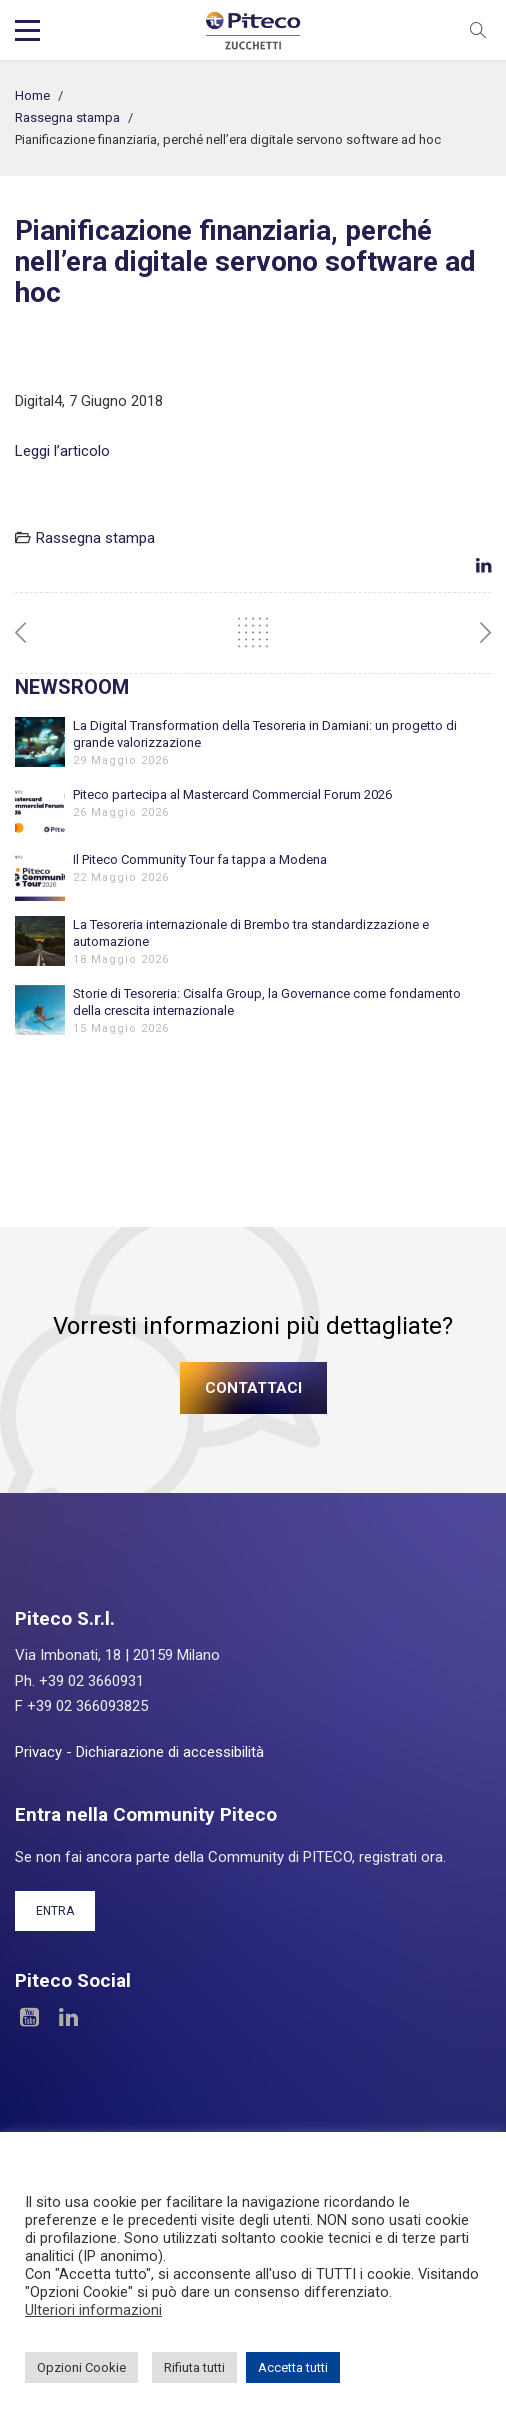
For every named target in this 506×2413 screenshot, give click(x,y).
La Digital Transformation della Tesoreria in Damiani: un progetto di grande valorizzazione (265, 734)
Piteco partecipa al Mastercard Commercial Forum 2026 (232, 794)
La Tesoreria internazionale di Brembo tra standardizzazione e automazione (251, 933)
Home (32, 95)
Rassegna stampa (67, 117)
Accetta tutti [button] (293, 2367)
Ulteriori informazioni (93, 2310)
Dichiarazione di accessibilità (170, 1752)
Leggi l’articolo (62, 451)
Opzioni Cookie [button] (81, 2367)
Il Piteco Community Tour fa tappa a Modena (200, 859)
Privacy (38, 1752)
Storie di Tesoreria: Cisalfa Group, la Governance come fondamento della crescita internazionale (267, 1002)
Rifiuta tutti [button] (194, 2367)
